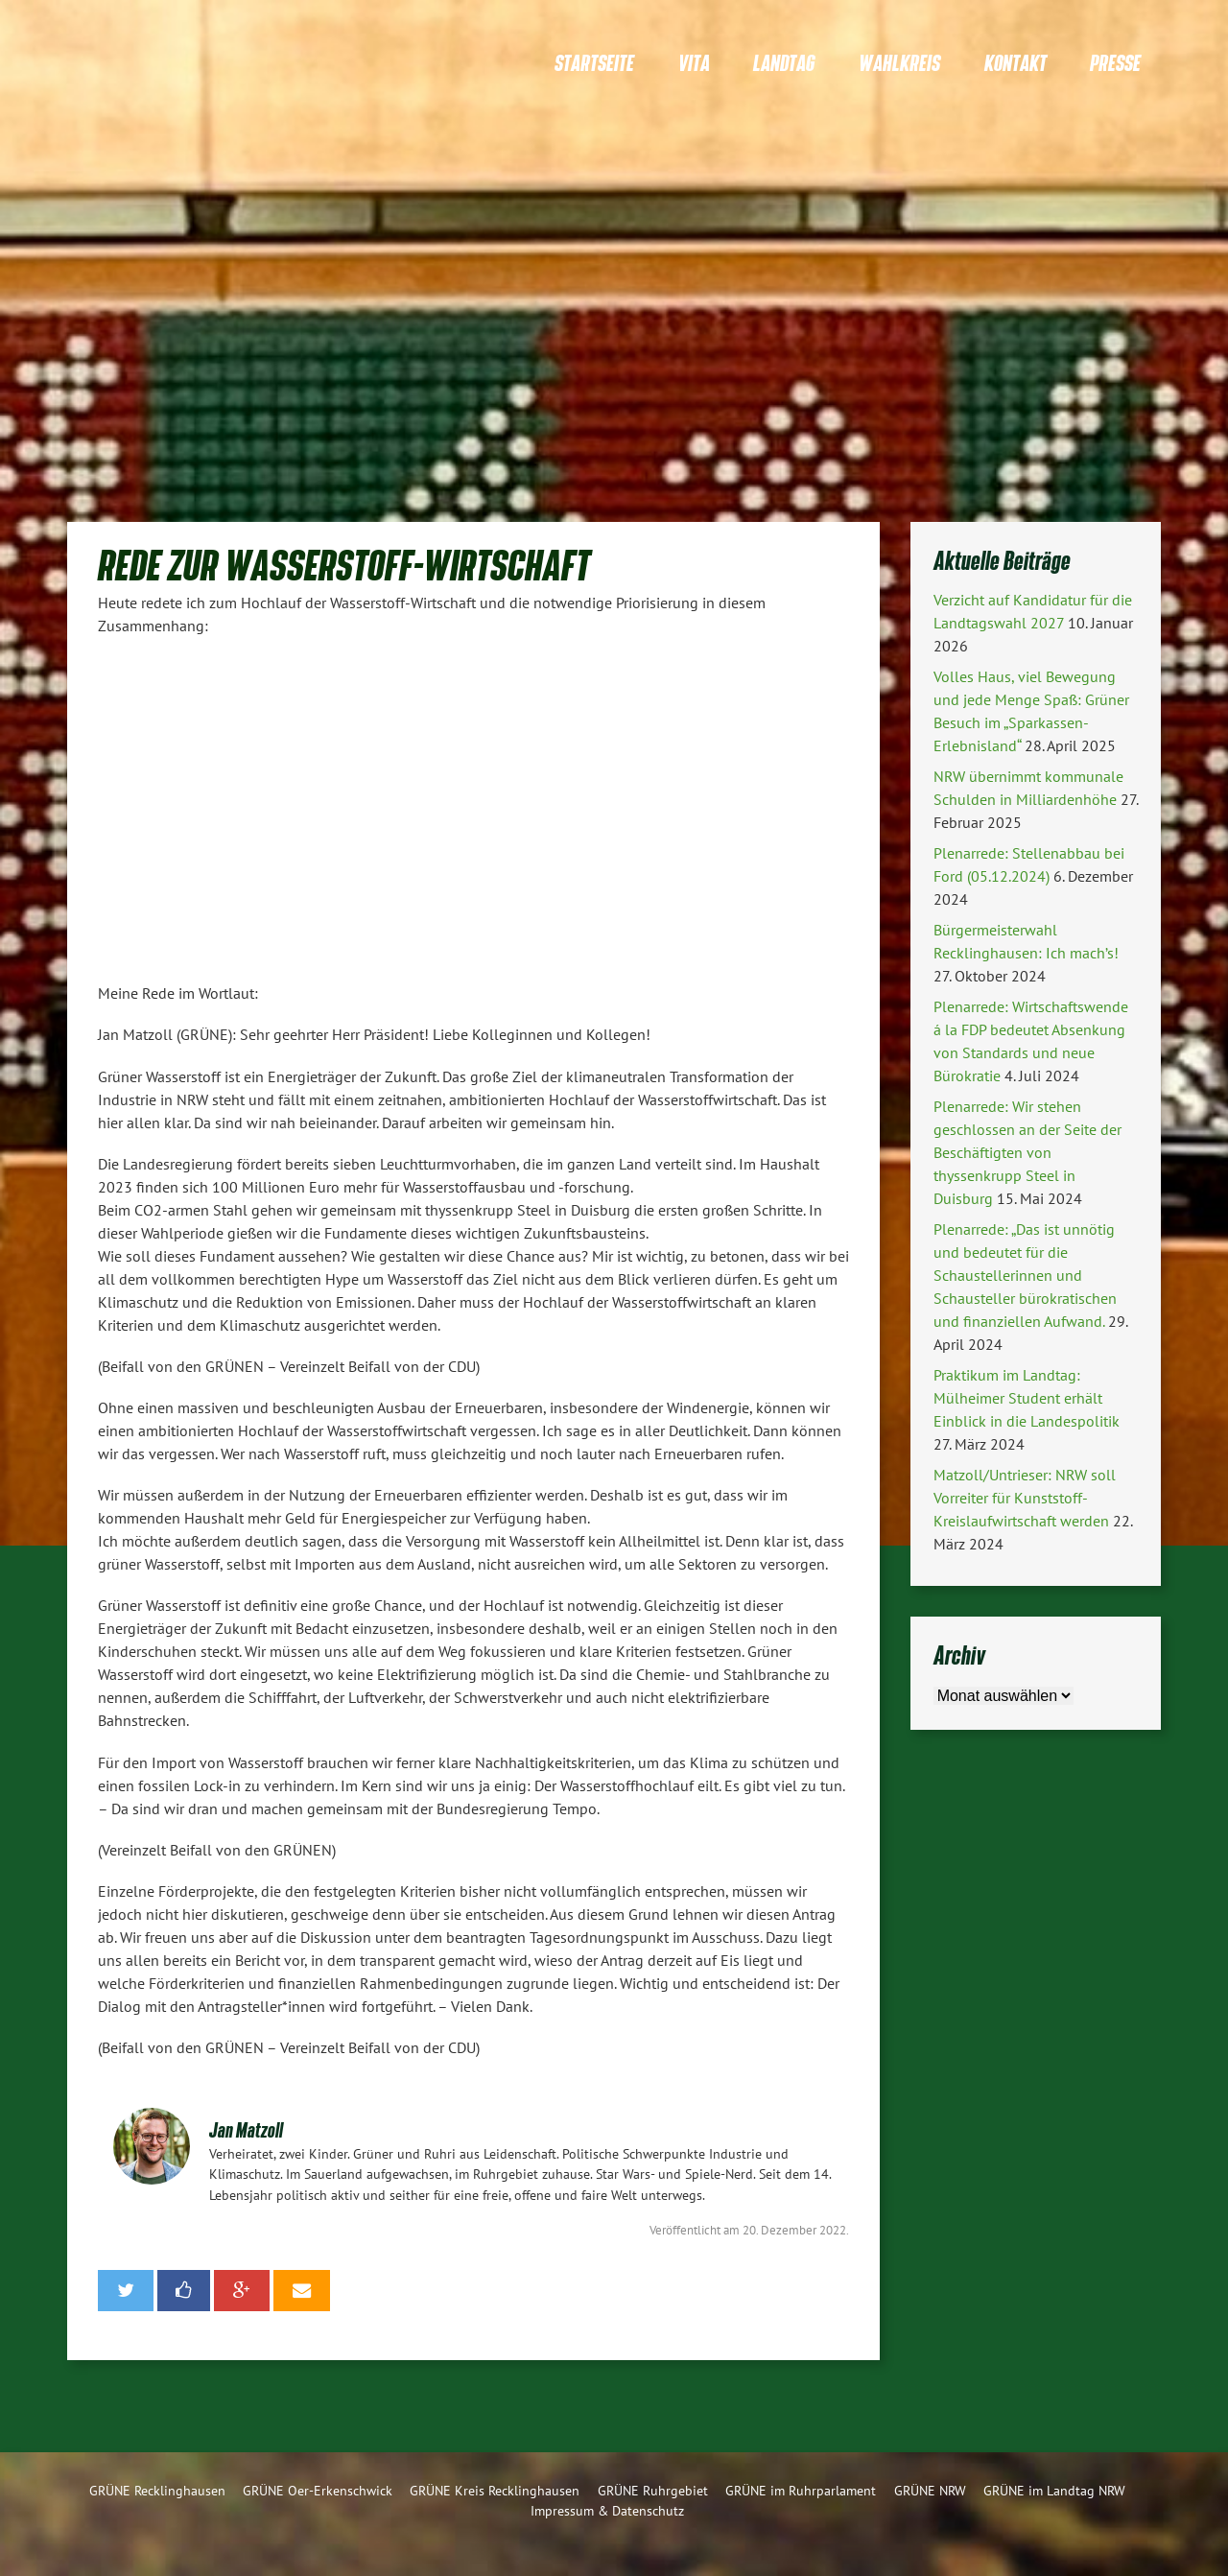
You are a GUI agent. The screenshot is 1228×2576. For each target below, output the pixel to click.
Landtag (784, 63)
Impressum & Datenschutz (607, 2510)
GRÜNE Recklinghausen (157, 2490)
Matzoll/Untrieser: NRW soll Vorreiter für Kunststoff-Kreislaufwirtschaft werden (1024, 1497)
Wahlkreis (899, 63)
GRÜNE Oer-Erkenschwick (317, 2490)
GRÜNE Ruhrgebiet (653, 2490)
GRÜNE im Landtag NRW (1054, 2490)
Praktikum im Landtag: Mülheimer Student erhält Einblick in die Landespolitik (1026, 1397)
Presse (1115, 63)
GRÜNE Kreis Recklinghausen (494, 2490)
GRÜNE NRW (930, 2490)
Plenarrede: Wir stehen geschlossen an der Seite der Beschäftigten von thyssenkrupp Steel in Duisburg (1027, 1152)
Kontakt (1015, 63)
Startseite (594, 63)
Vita (694, 63)
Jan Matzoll (246, 2129)
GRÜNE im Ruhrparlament (800, 2490)
